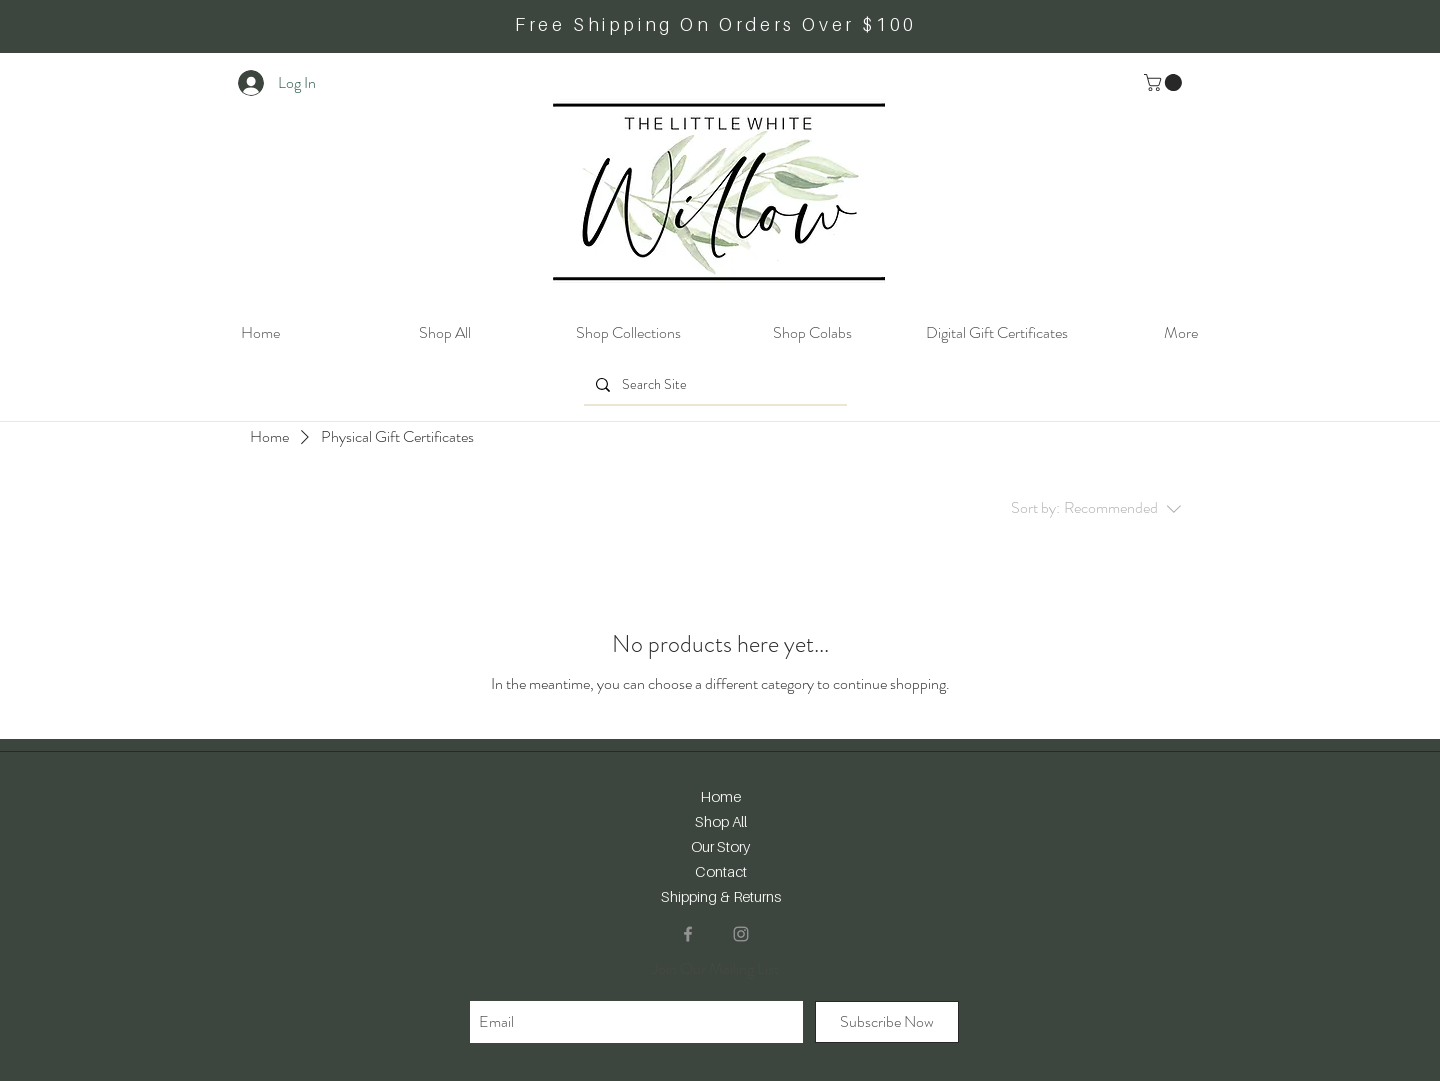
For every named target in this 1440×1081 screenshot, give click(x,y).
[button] (1165, 82)
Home (720, 796)
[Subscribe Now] (887, 1022)
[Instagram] (741, 934)
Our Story (720, 846)
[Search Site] (713, 385)
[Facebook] (688, 934)
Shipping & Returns (721, 896)
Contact (721, 871)
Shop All (721, 821)
